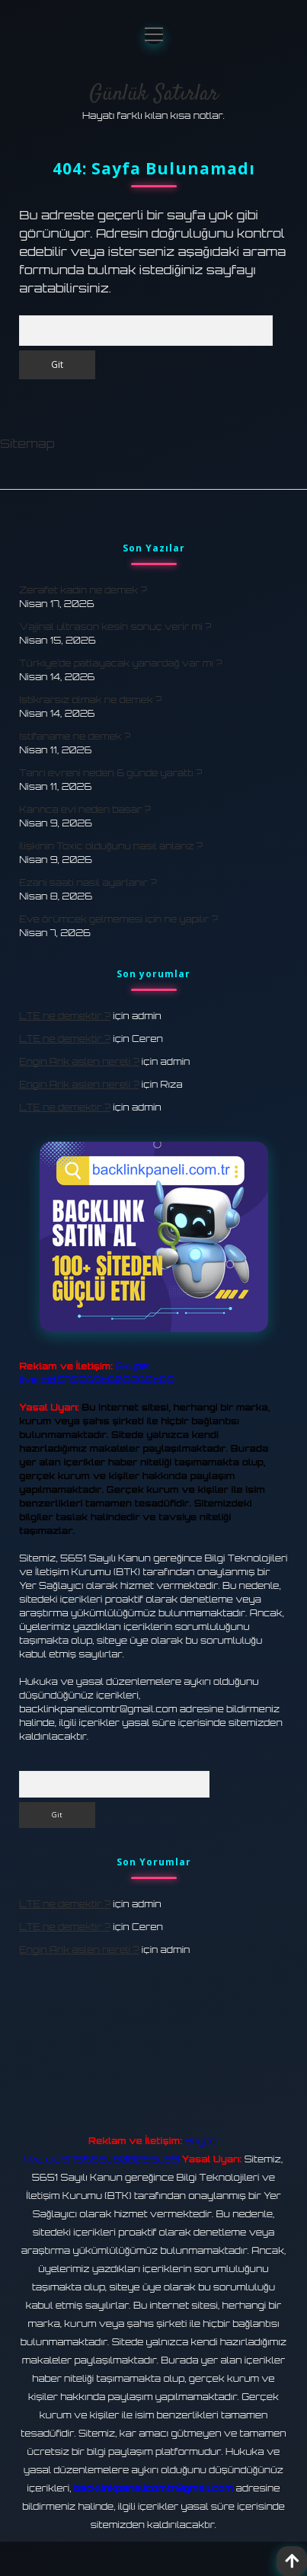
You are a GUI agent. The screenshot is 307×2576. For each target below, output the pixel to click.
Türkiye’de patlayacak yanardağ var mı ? (120, 663)
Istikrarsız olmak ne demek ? (90, 699)
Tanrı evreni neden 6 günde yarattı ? (110, 772)
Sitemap (27, 443)
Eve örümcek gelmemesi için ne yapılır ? (118, 919)
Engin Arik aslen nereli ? (79, 1061)
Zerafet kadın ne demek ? (82, 590)
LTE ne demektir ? (64, 1015)
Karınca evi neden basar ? (84, 809)
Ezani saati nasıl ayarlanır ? (87, 882)
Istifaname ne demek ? (74, 736)
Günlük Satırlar (154, 94)
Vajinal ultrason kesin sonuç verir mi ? (115, 626)
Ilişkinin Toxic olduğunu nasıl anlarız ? (111, 846)
